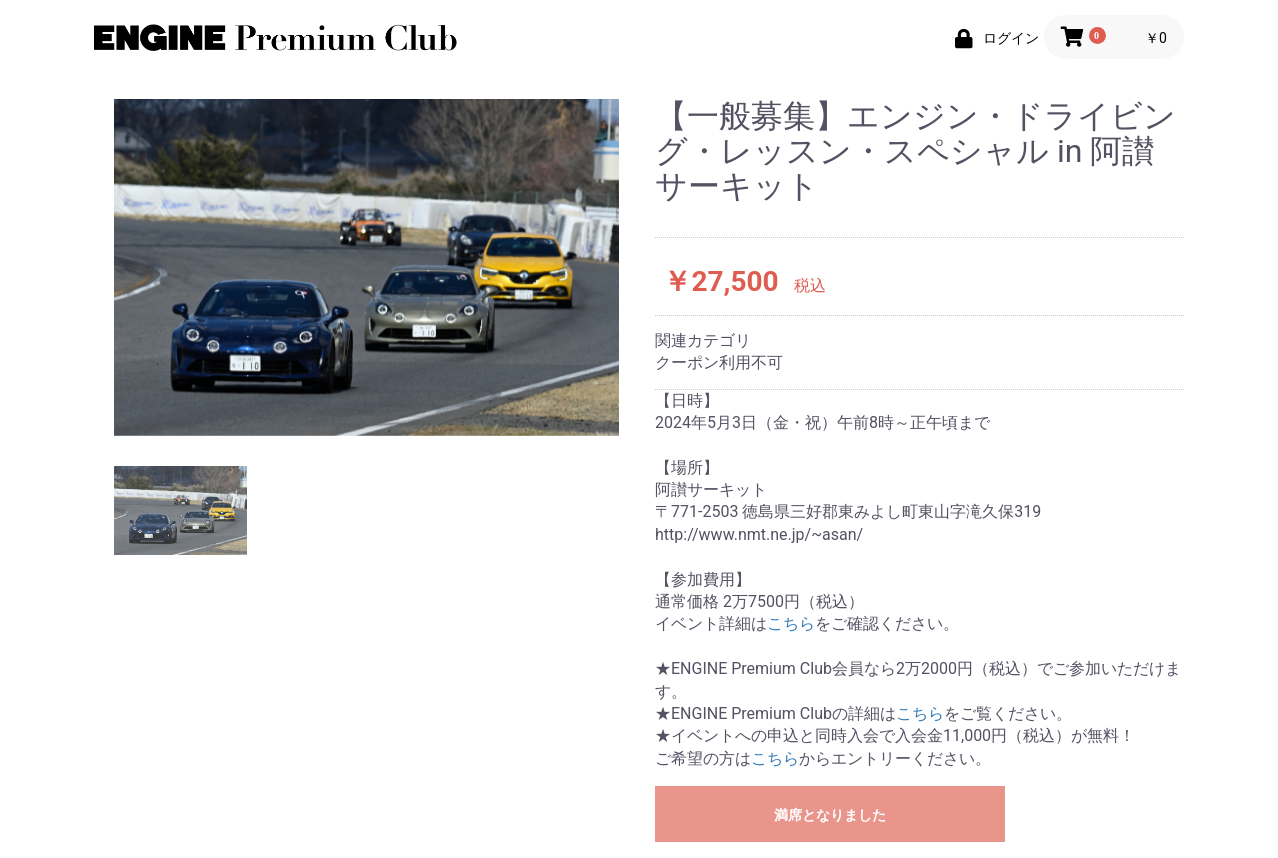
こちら (791, 623)
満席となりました (830, 815)
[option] (366, 267)
